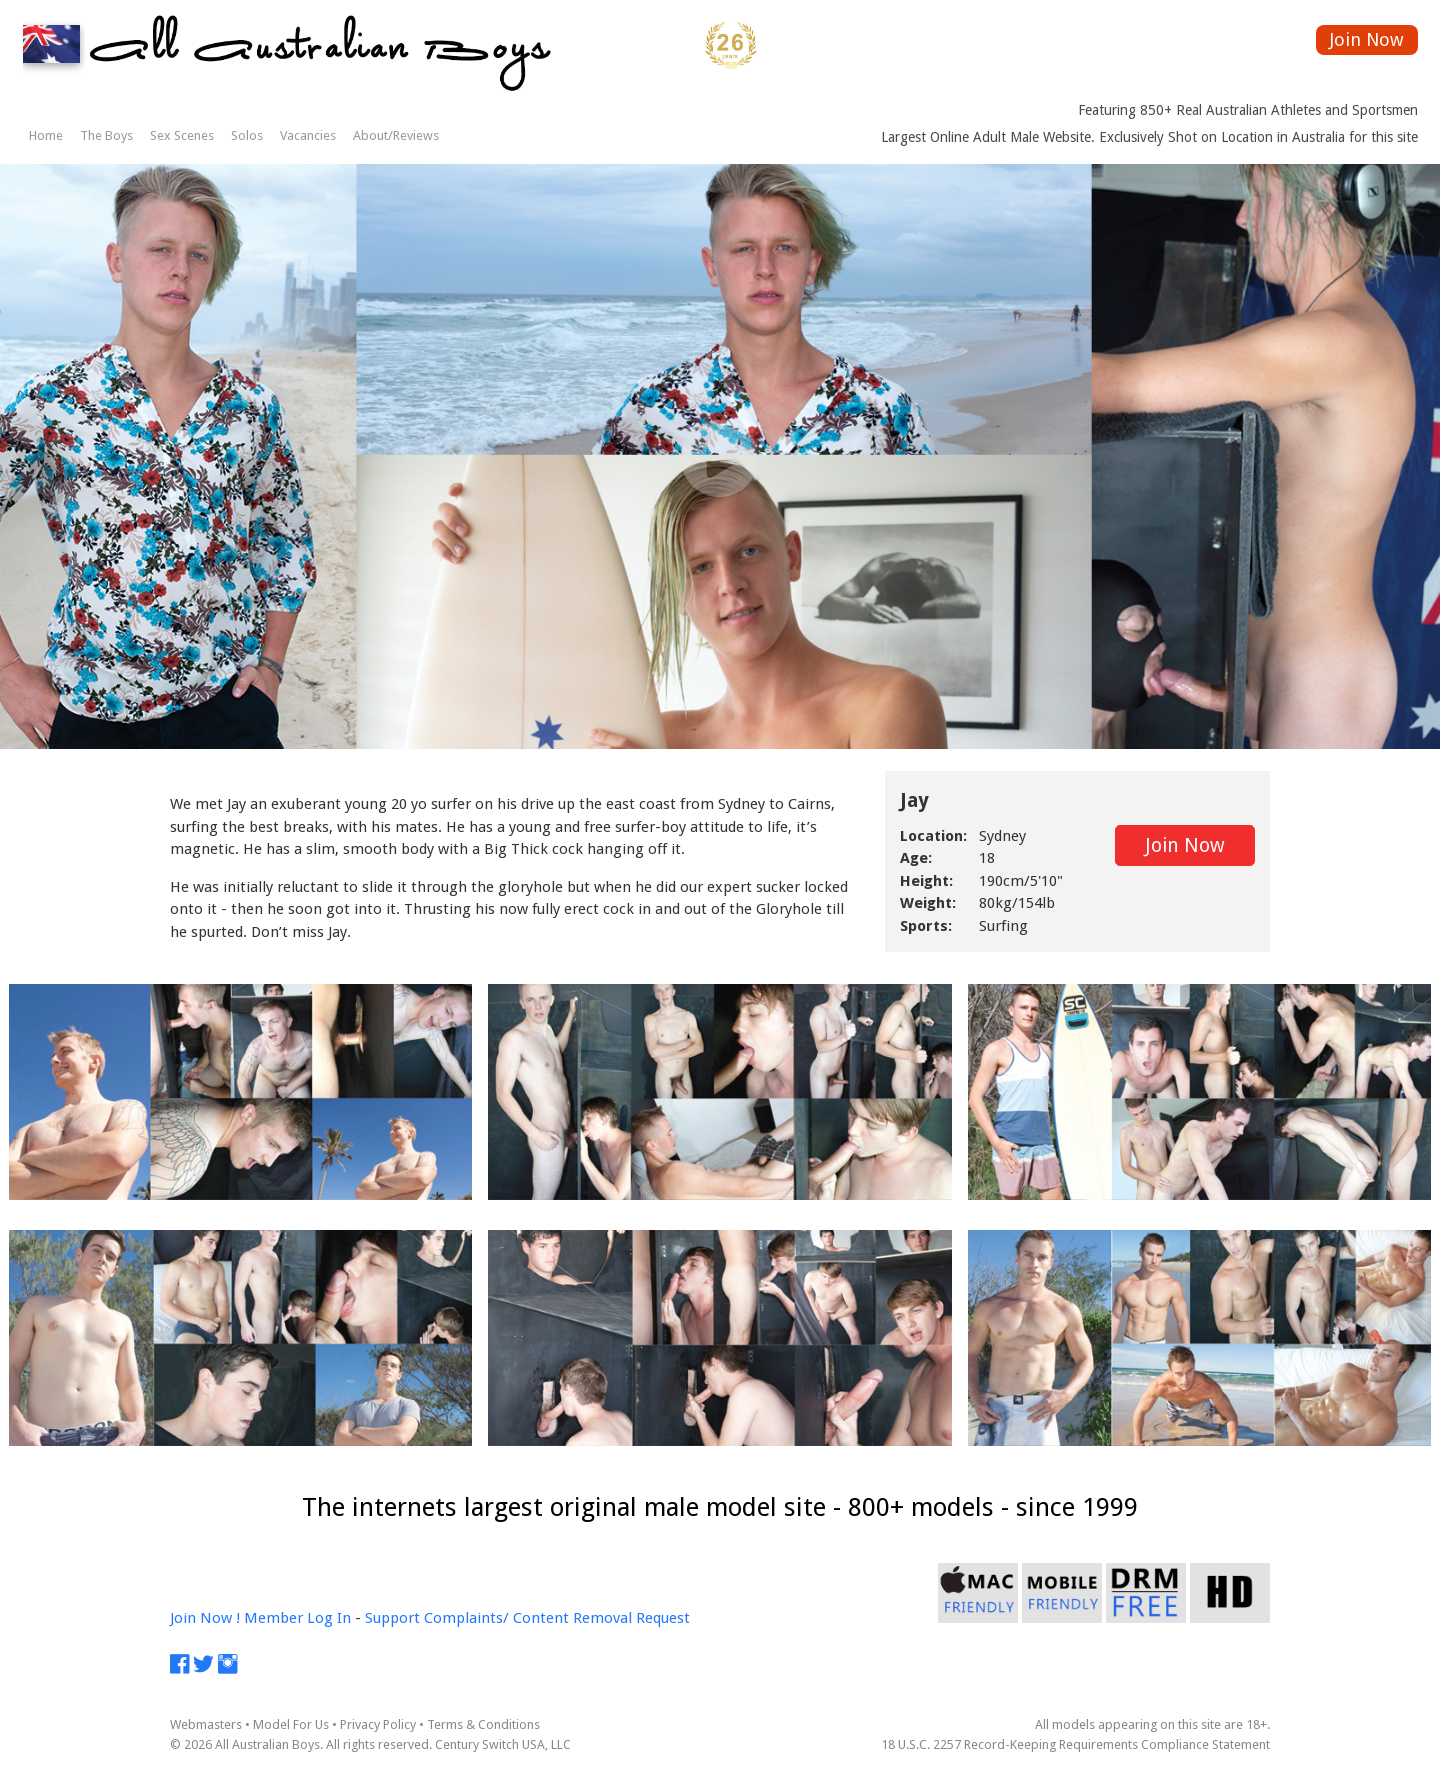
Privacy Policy (378, 1724)
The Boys (106, 135)
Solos (247, 135)
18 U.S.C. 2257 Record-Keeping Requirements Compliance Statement (1075, 1744)
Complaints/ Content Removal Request (557, 1618)
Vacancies (308, 135)
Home (46, 135)
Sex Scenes (182, 135)
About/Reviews (396, 135)
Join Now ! (205, 1618)
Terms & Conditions (483, 1724)
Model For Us (291, 1724)
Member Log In (297, 1618)
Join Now (1366, 39)
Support (392, 1618)
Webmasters (206, 1724)
